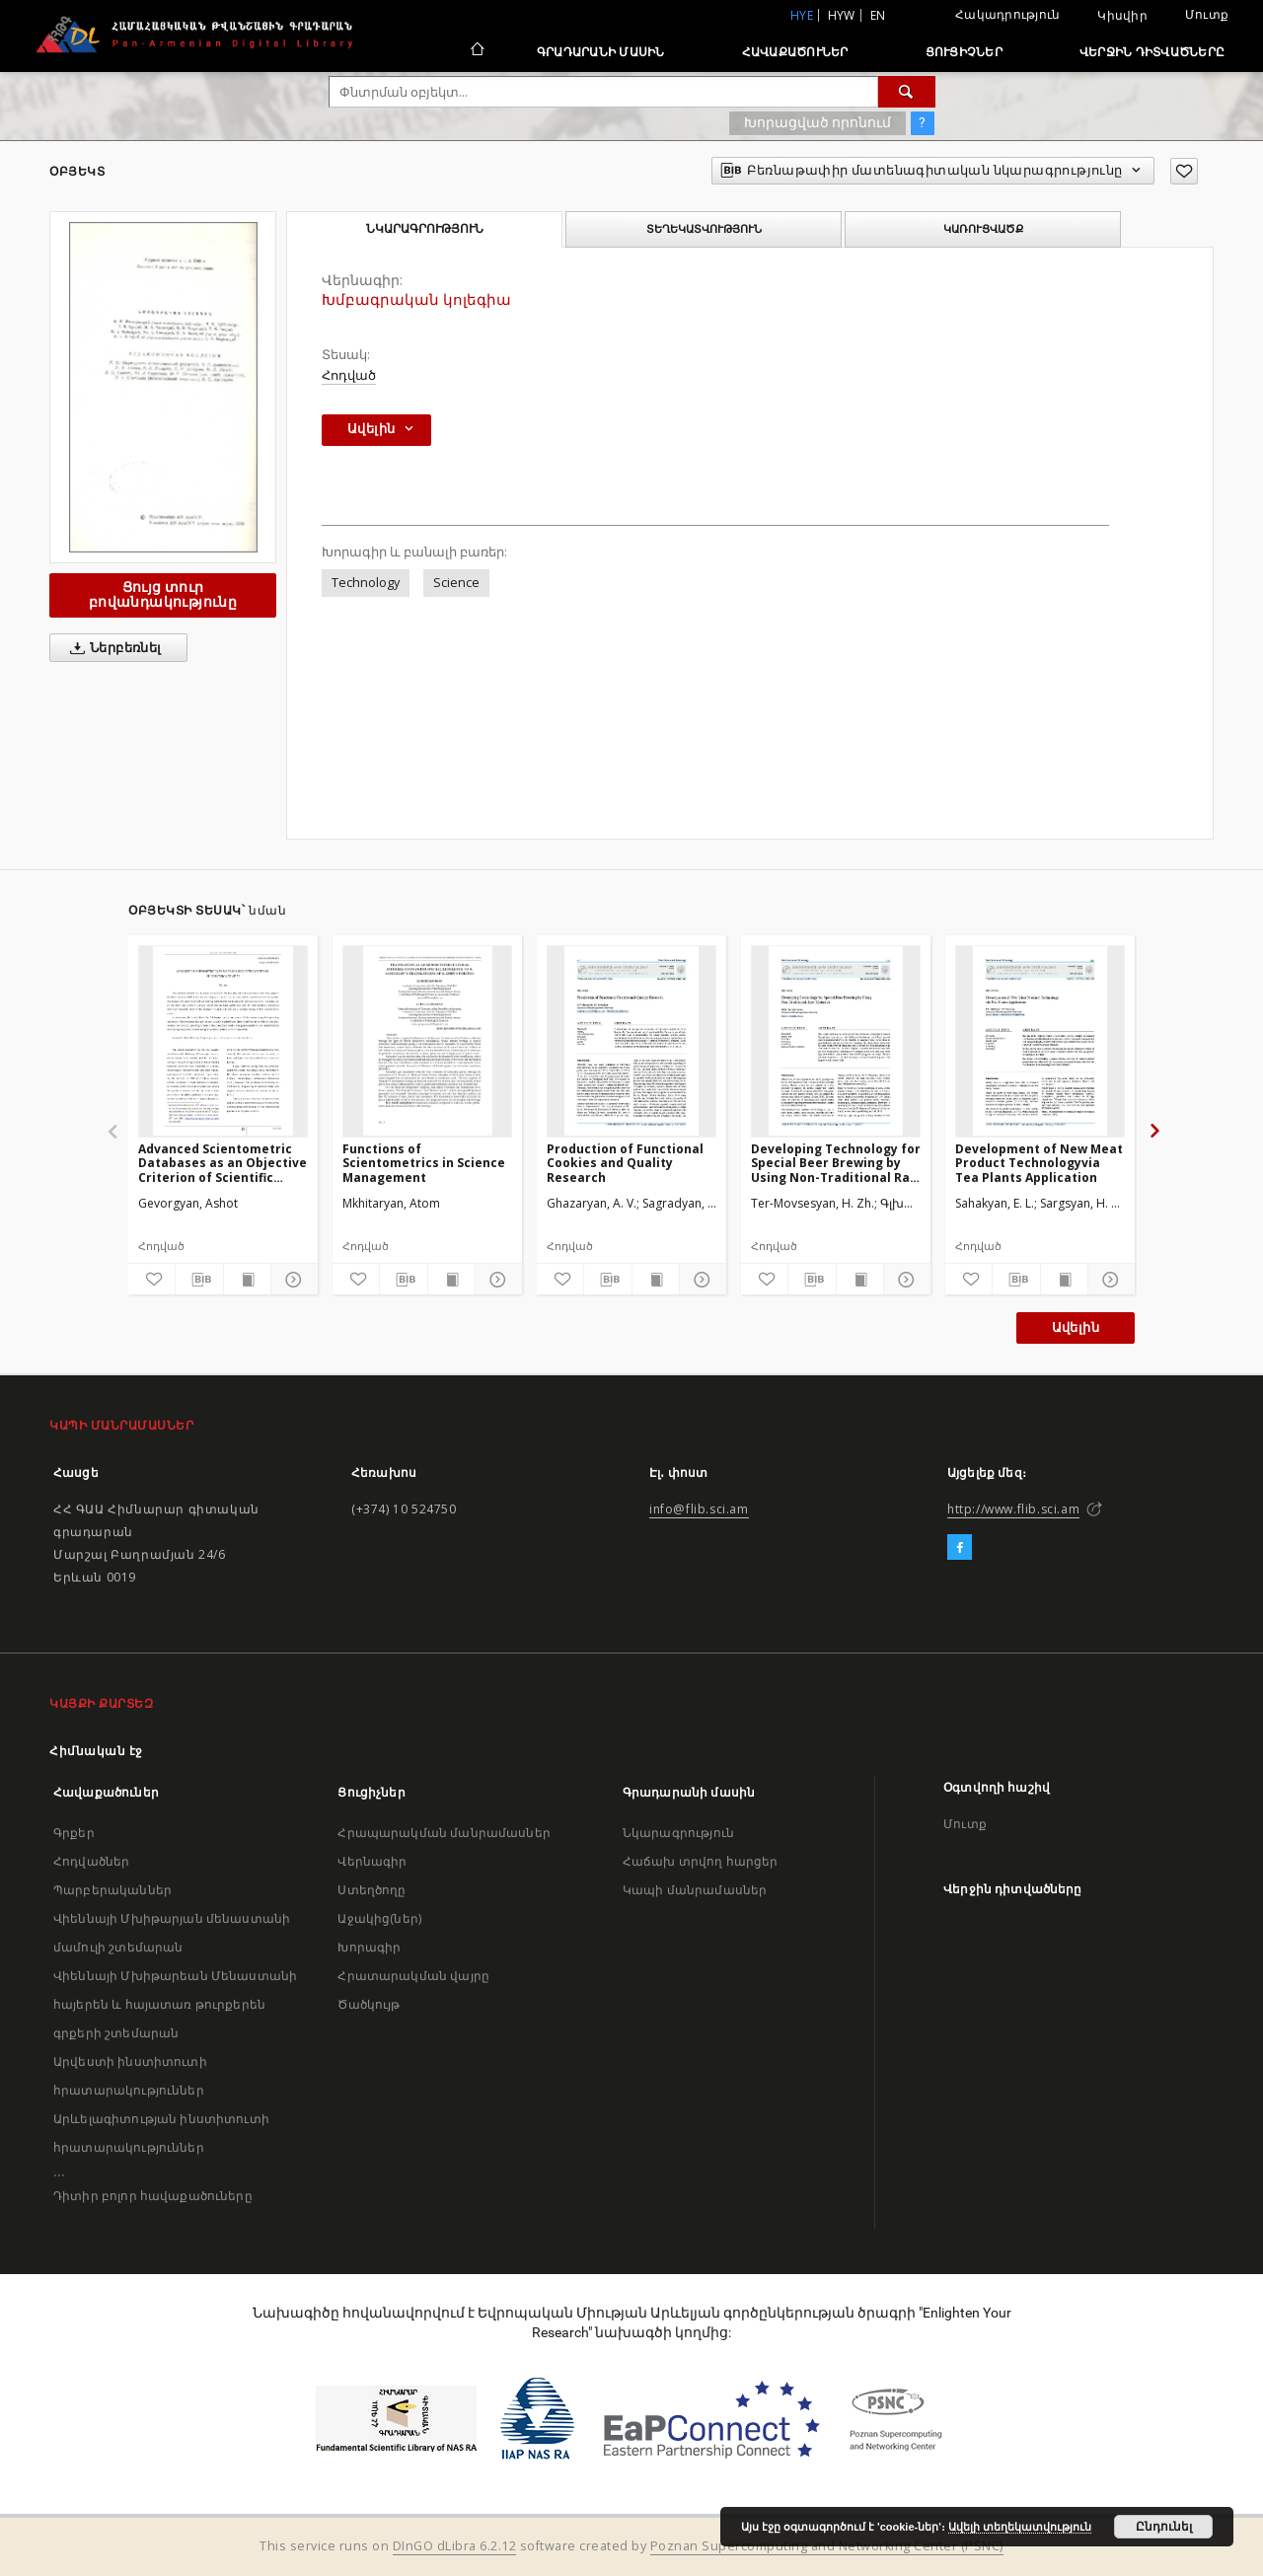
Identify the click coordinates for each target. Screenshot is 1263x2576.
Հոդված (349, 375)
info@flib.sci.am (699, 1509)
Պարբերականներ (112, 1889)
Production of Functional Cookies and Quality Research (625, 1163)
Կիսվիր (1122, 16)
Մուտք (1206, 14)
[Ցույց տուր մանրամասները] (291, 1279)
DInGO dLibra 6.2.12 (455, 2546)
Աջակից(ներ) (379, 1918)
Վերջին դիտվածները (1152, 51)
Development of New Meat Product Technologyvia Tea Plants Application (1039, 1163)
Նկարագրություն (678, 1832)
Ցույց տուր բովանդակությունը (163, 594)
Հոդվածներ (91, 1861)
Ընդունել (1164, 2527)
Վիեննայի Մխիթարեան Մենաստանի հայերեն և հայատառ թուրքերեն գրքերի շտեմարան (175, 2004)
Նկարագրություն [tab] (424, 229)
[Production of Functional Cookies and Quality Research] (631, 1041)
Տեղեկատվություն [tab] (704, 229)
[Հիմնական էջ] (476, 51)
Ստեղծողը (371, 1889)
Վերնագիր (372, 1861)
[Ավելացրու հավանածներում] (1184, 171)
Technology (366, 582)
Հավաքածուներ (795, 51)
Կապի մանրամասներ (695, 1889)
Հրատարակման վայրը (413, 1975)
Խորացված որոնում (817, 122)
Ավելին (1075, 1327)
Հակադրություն (1007, 14)
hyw (841, 15)
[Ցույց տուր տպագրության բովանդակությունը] (247, 1279)
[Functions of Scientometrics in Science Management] (427, 1041)
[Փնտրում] (906, 92)
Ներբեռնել (112, 648)
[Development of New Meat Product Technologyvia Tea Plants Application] (1040, 1041)
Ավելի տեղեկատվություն (1019, 2527)
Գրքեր (74, 1832)
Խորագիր (369, 1947)
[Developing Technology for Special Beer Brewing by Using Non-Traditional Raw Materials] (836, 1041)
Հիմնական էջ (96, 1750)
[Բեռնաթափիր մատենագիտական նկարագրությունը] (199, 1279)
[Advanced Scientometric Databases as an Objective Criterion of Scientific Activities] (223, 1041)
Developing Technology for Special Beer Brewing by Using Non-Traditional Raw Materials (836, 1163)
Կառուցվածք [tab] (983, 229)
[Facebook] (959, 1548)
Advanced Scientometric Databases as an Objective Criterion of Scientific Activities (222, 1163)
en (878, 15)
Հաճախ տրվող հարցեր (701, 1861)
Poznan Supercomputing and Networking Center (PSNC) (826, 2546)
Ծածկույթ (368, 2004)
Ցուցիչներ (964, 51)
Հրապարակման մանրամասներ (443, 1832)
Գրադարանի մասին (601, 51)
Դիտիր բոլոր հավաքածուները (153, 2195)
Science (456, 582)
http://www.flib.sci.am (1013, 1509)
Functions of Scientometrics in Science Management (423, 1163)
